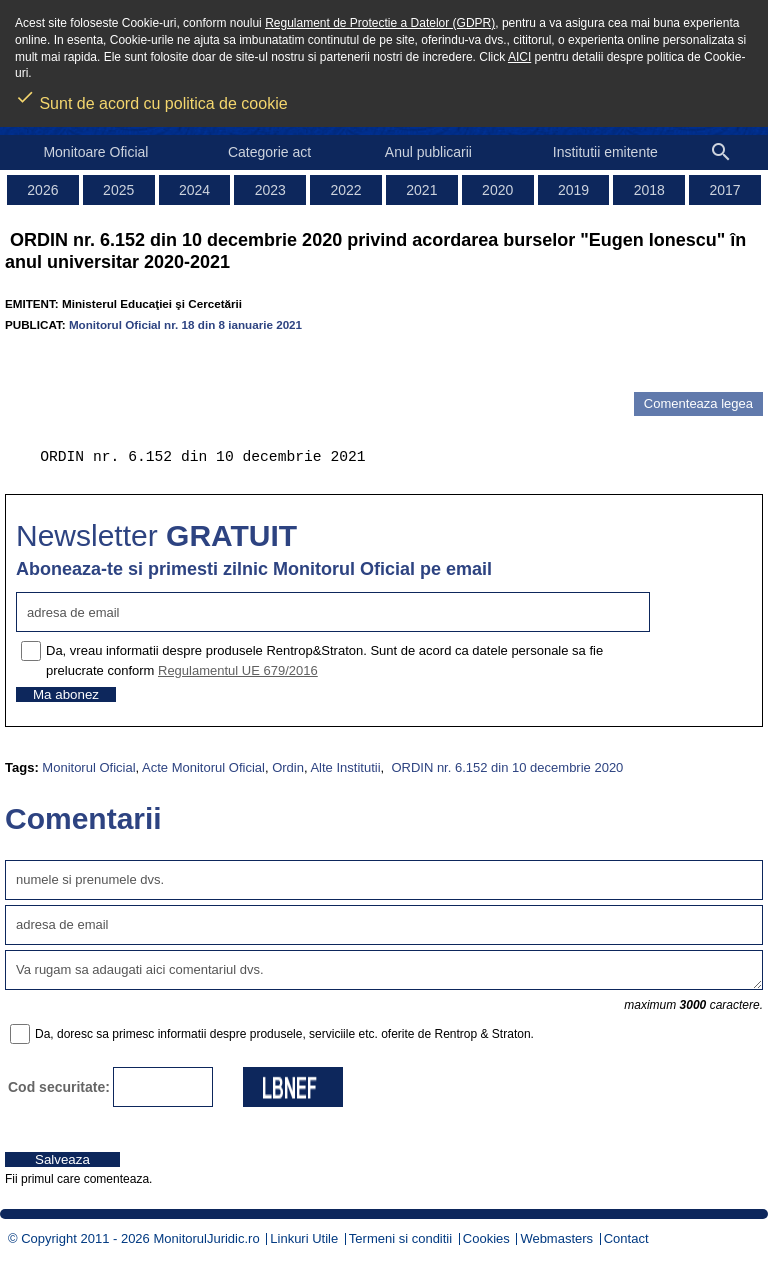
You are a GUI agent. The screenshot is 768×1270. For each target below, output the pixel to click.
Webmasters (556, 1238)
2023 (270, 190)
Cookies (486, 1238)
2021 (421, 190)
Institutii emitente (605, 152)
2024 (194, 190)
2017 (725, 190)
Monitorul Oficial (88, 767)
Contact (626, 1238)
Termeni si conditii (400, 1238)
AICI (519, 57)
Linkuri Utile (304, 1238)
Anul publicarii (428, 152)
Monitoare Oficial (95, 152)
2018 (649, 190)
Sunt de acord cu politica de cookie (151, 97)
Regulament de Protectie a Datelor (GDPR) (380, 23)
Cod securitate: (59, 1087)
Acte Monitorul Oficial (203, 767)
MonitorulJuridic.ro (206, 1238)
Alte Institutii (345, 767)
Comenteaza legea (698, 403)
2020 (497, 190)
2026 (42, 190)
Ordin (288, 767)
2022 (346, 190)
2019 (573, 190)
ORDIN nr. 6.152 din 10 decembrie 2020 (506, 767)
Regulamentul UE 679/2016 (238, 670)
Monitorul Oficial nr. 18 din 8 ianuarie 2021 (185, 324)
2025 (118, 190)
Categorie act (269, 152)
